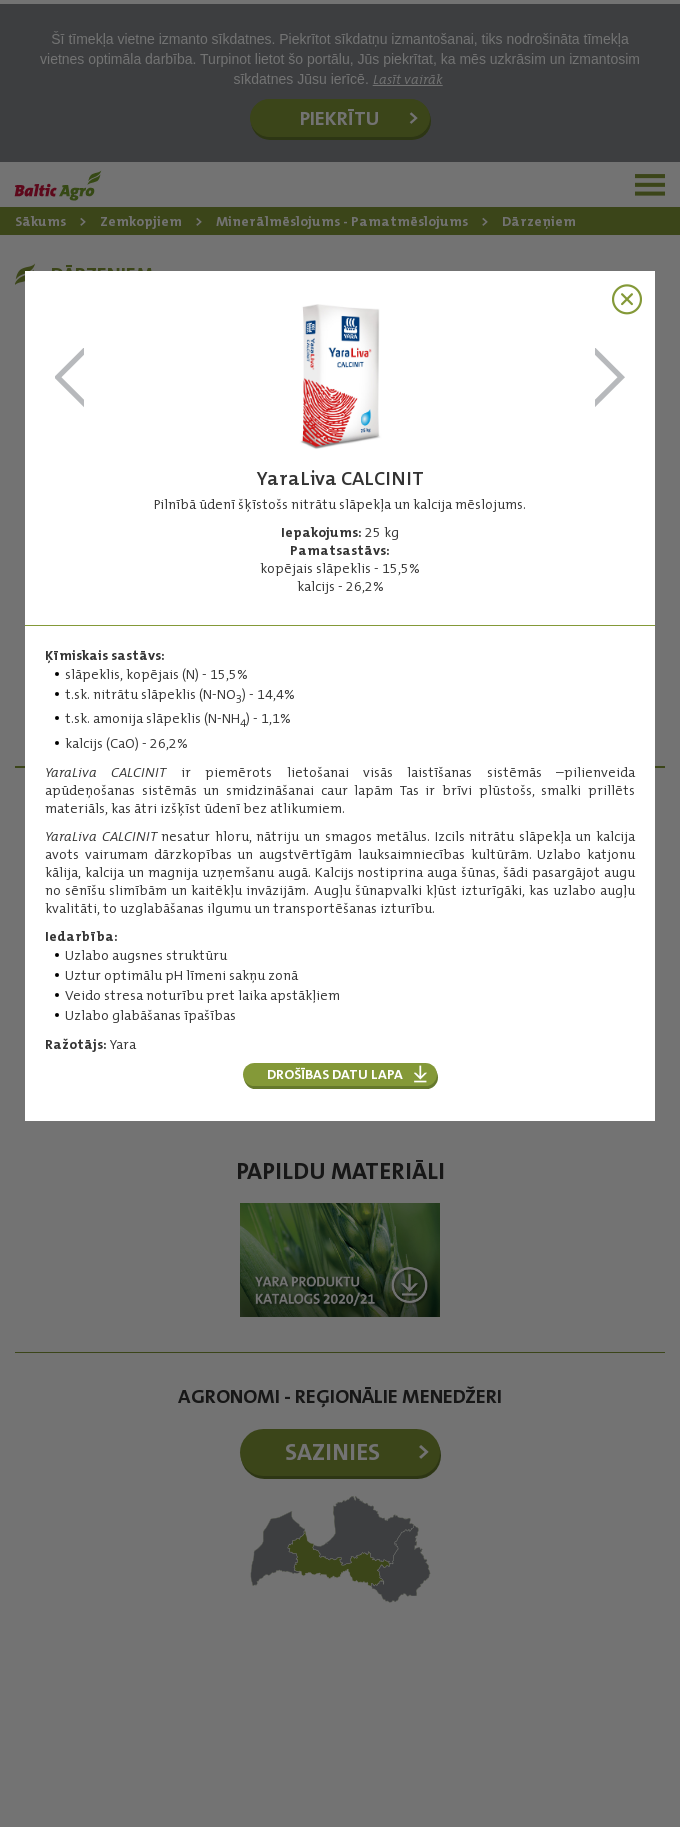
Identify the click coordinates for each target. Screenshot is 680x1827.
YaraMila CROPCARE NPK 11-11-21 (70, 378)
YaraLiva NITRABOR (610, 378)
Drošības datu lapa (335, 1074)
